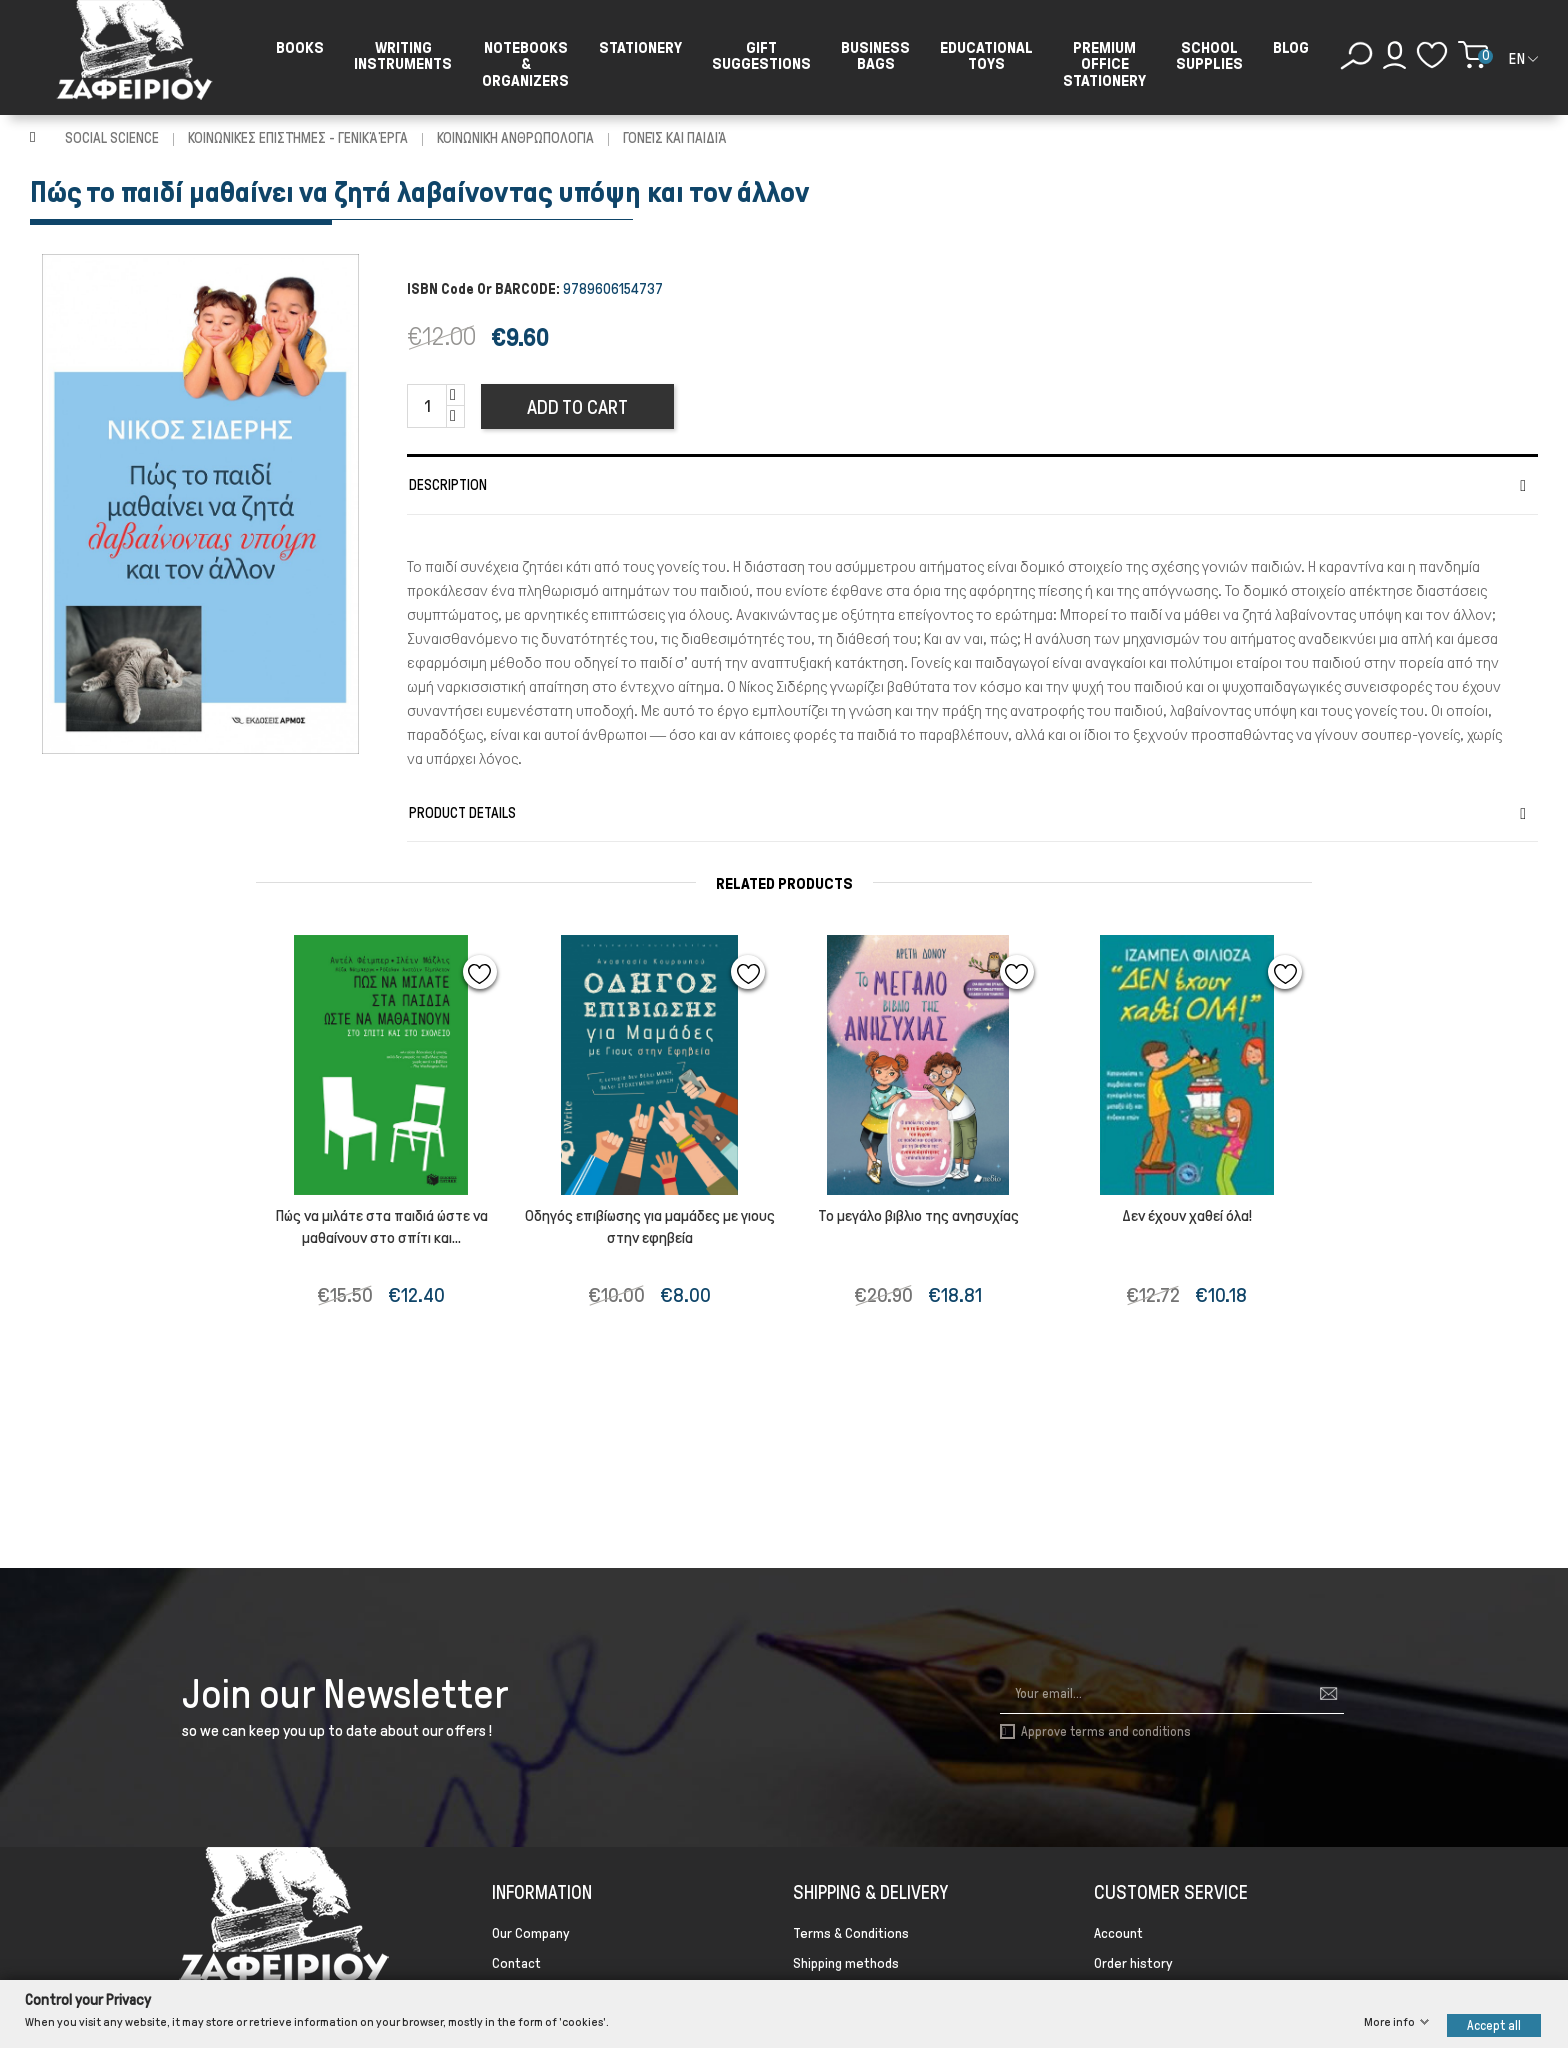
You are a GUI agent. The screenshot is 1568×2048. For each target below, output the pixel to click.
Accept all (1494, 2024)
